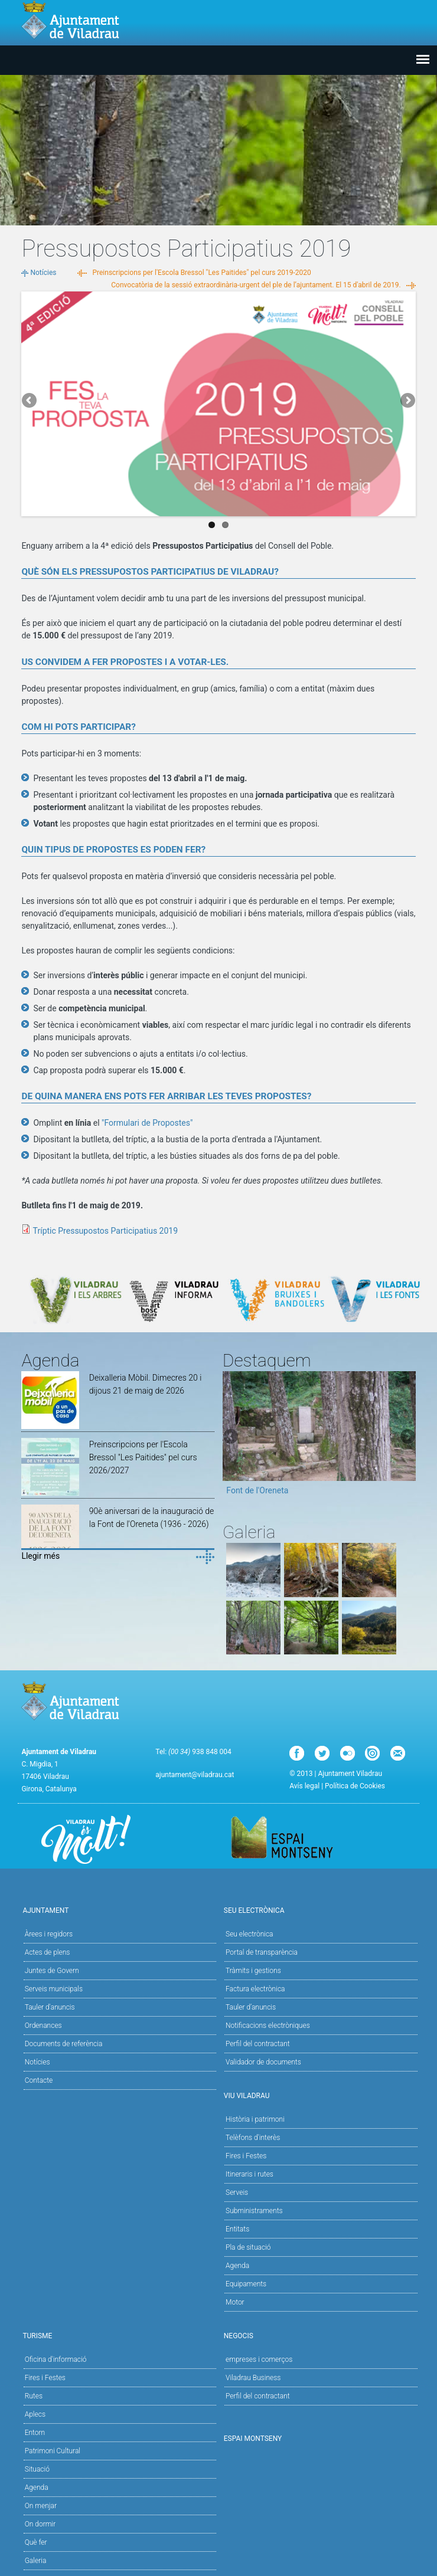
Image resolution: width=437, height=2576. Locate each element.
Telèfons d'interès (253, 2137)
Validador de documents (263, 2062)
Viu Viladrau (319, 2095)
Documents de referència (64, 2044)
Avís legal (304, 1786)
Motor (235, 2302)
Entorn (35, 2432)
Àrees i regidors (49, 1934)
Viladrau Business (253, 2378)
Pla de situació (248, 2247)
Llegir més (40, 1556)
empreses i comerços (259, 2359)
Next (407, 401)
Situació (37, 2469)
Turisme (117, 2335)
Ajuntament (117, 1910)
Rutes (34, 2396)
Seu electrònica (249, 1934)
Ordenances (43, 2025)
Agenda (237, 2266)
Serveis (237, 2192)
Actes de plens (47, 1952)
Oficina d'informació (56, 2359)
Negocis (319, 2335)
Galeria (36, 2561)
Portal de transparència (262, 1952)
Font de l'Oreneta (257, 1490)
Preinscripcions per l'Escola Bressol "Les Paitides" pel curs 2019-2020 (201, 272)
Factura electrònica (255, 1989)
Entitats (237, 2229)
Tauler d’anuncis (251, 2007)
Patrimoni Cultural (52, 2451)
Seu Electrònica (319, 1910)
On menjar (41, 2506)
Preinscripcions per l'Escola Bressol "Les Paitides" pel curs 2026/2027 (143, 1457)
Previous (30, 401)
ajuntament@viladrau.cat (194, 1775)
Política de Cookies (355, 1786)
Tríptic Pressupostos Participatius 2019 (105, 1230)
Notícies (43, 272)
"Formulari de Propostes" (147, 1123)
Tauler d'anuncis (50, 2007)
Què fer (36, 2542)
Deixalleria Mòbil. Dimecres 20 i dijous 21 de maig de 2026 (145, 1384)
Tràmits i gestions (253, 1971)
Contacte (39, 2080)
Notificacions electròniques (268, 2025)
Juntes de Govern (52, 1971)
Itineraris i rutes (249, 2174)
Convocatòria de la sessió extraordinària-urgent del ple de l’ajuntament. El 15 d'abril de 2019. (255, 285)
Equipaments (246, 2284)
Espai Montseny (253, 2438)
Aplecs (35, 2414)
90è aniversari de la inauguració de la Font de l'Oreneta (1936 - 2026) (151, 1517)
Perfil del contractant (258, 2044)
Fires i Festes (246, 2156)
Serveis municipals (54, 1989)
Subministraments (254, 2211)
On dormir (40, 2524)
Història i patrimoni (255, 2119)
